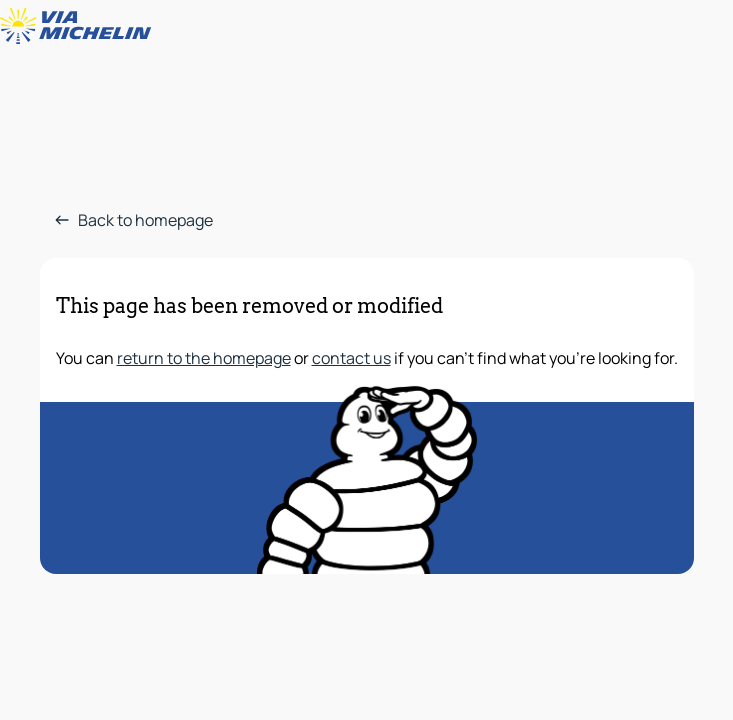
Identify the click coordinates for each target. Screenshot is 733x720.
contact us (351, 358)
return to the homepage (204, 358)
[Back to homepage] (80, 26)
